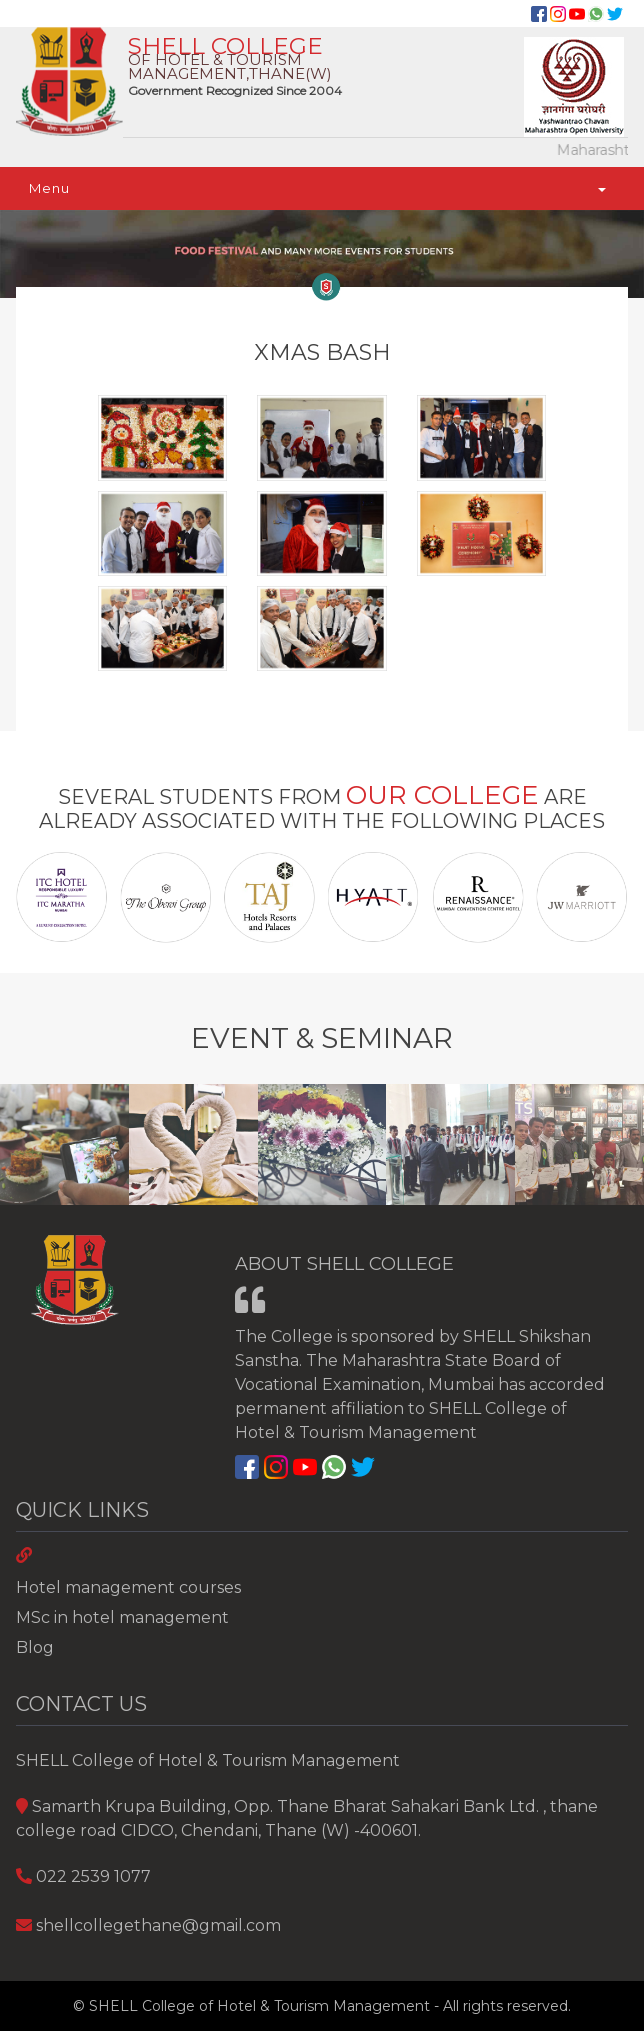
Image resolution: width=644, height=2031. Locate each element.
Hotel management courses (128, 1587)
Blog (35, 1647)
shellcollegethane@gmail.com (158, 1925)
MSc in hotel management (122, 1617)
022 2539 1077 (93, 1876)
